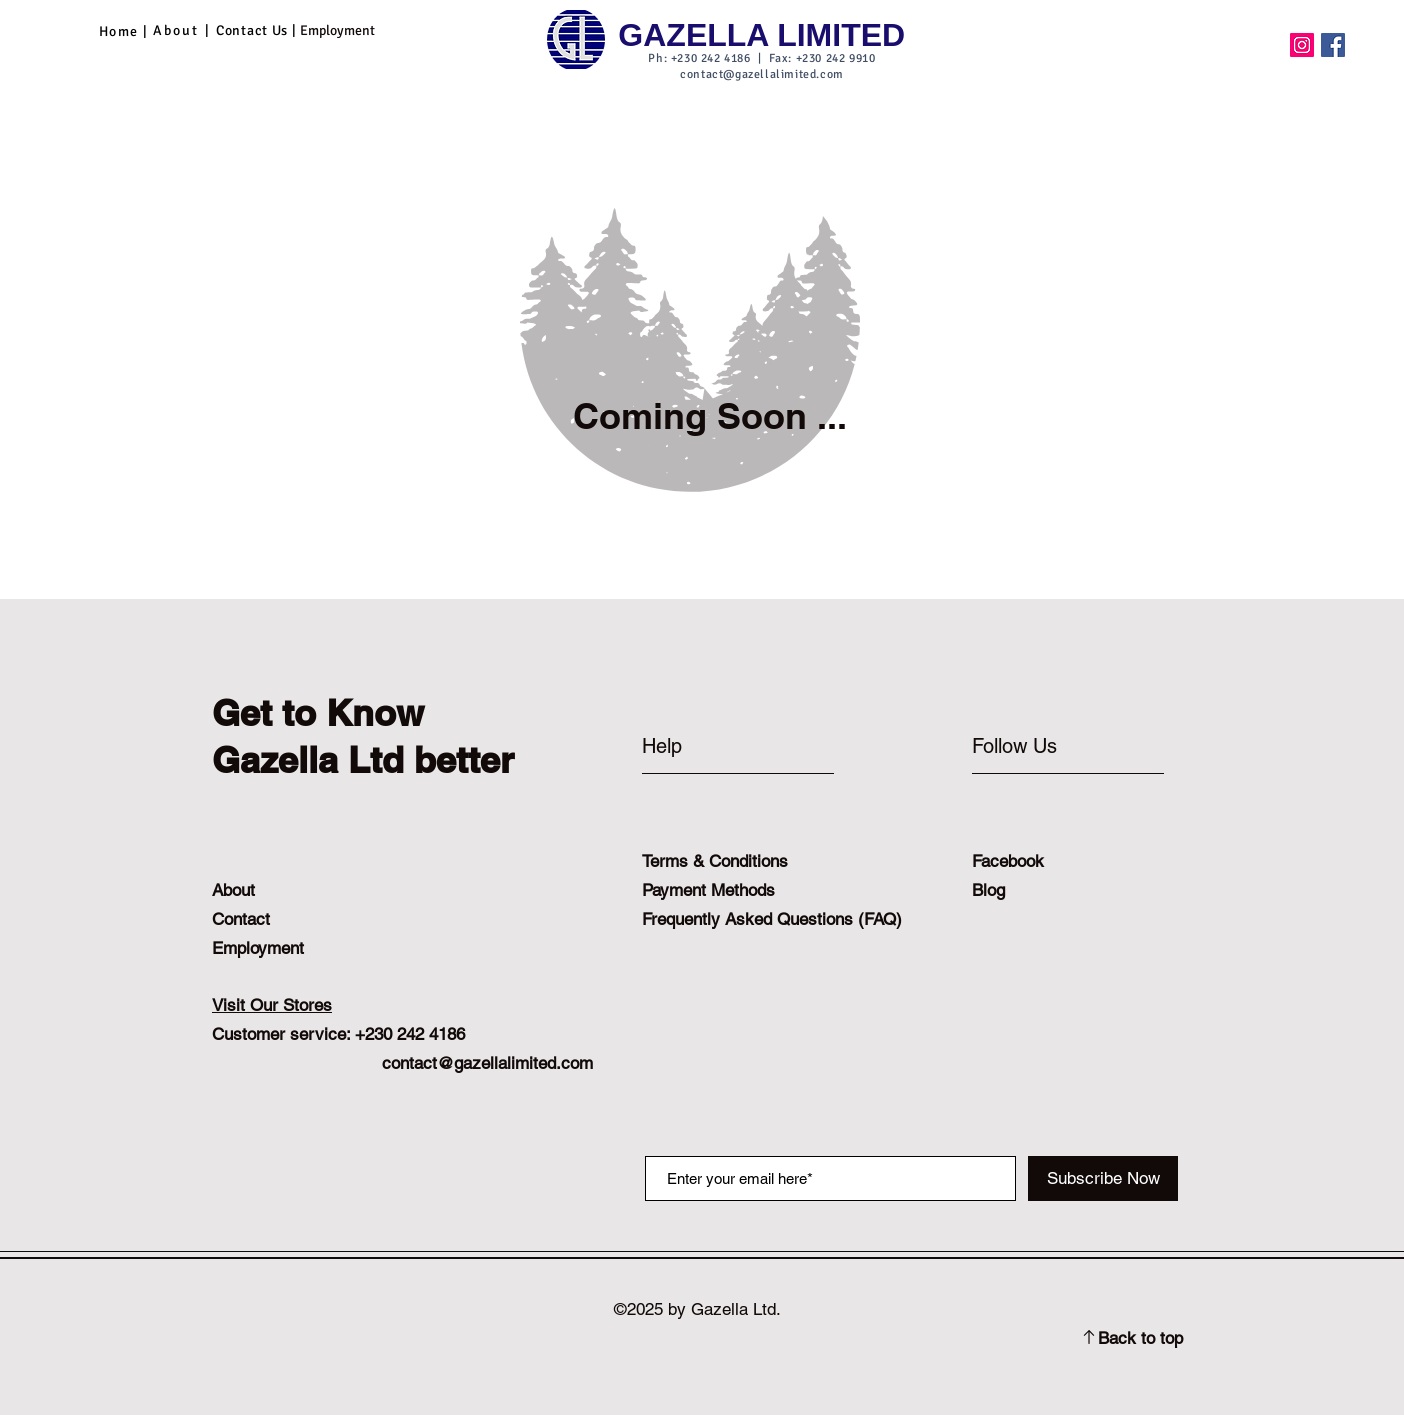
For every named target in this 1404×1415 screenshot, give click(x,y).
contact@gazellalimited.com (762, 74)
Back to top (1140, 1338)
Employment (258, 948)
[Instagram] (1302, 45)
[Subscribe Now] (1103, 1178)
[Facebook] (1333, 45)
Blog (988, 890)
